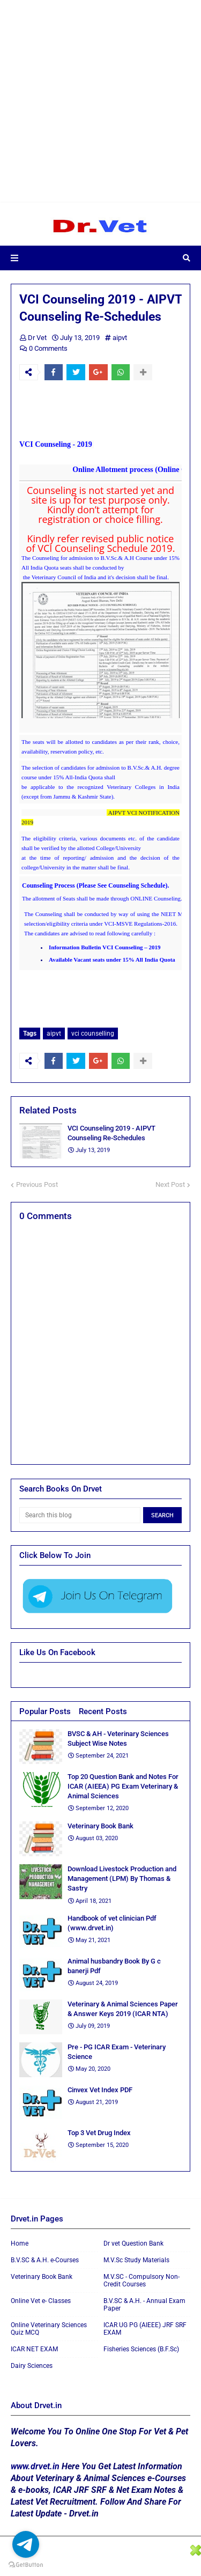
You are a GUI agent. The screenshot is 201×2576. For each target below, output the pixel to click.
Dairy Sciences (32, 2366)
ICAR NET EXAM (34, 2349)
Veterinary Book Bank (41, 2276)
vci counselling (92, 1033)
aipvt (120, 338)
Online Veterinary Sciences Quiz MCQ (49, 2328)
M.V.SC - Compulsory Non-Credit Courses (141, 2280)
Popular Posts (45, 1711)
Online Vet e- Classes (41, 2301)
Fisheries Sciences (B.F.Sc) (141, 2349)
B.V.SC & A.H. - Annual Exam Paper (144, 2304)
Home (19, 2243)
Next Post (170, 1184)
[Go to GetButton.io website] (26, 2565)
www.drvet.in (35, 2466)
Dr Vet (37, 338)
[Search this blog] (79, 1515)
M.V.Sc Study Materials (136, 2260)
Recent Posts (103, 1711)
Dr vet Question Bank (133, 2243)
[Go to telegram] (25, 2544)
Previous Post (37, 1184)
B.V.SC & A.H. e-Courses (45, 2260)
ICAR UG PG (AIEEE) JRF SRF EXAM (145, 2328)
